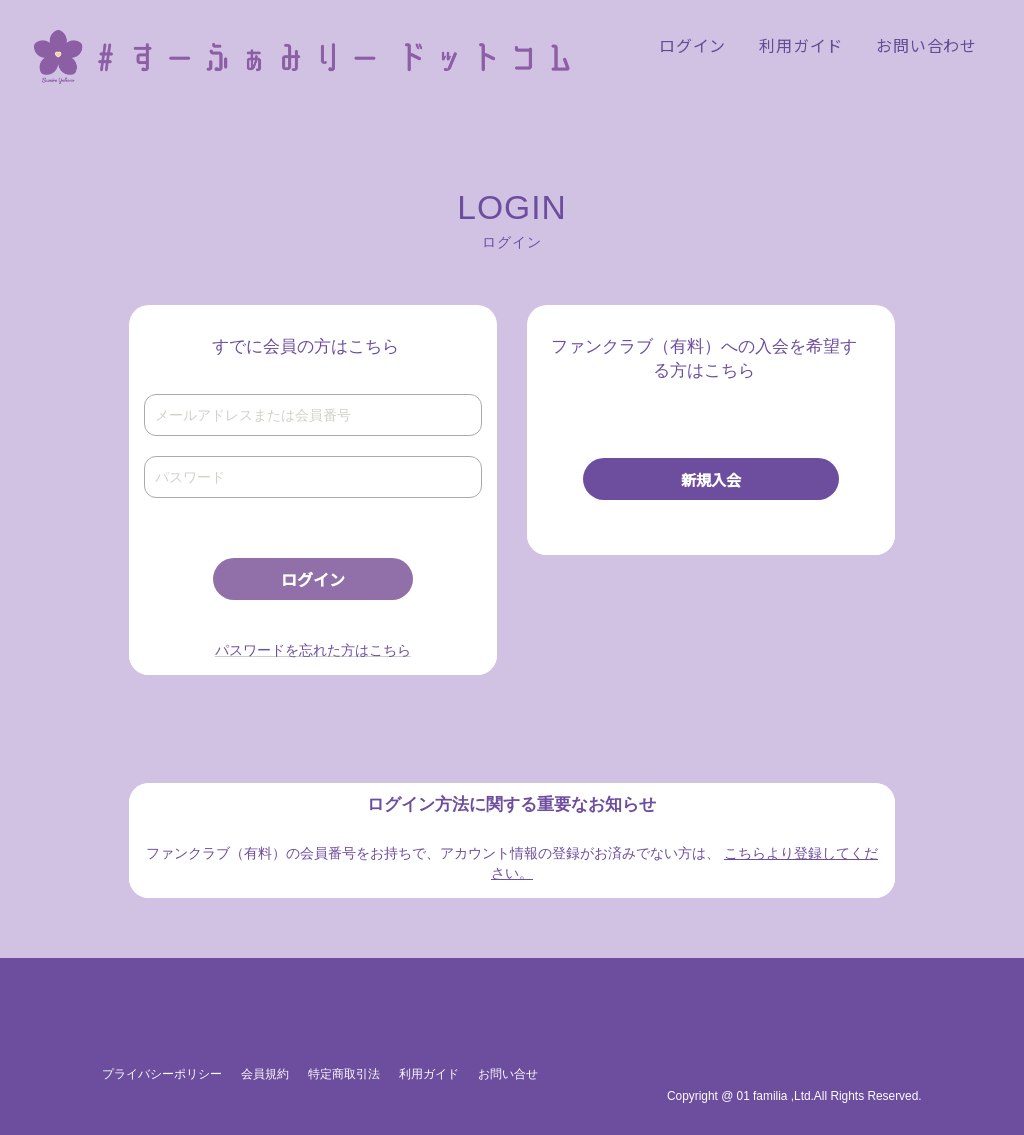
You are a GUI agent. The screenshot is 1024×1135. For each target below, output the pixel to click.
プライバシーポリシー (162, 1074)
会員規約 (265, 1074)
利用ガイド (429, 1074)
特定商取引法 (344, 1074)
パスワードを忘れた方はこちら (313, 650)
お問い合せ (508, 1074)
